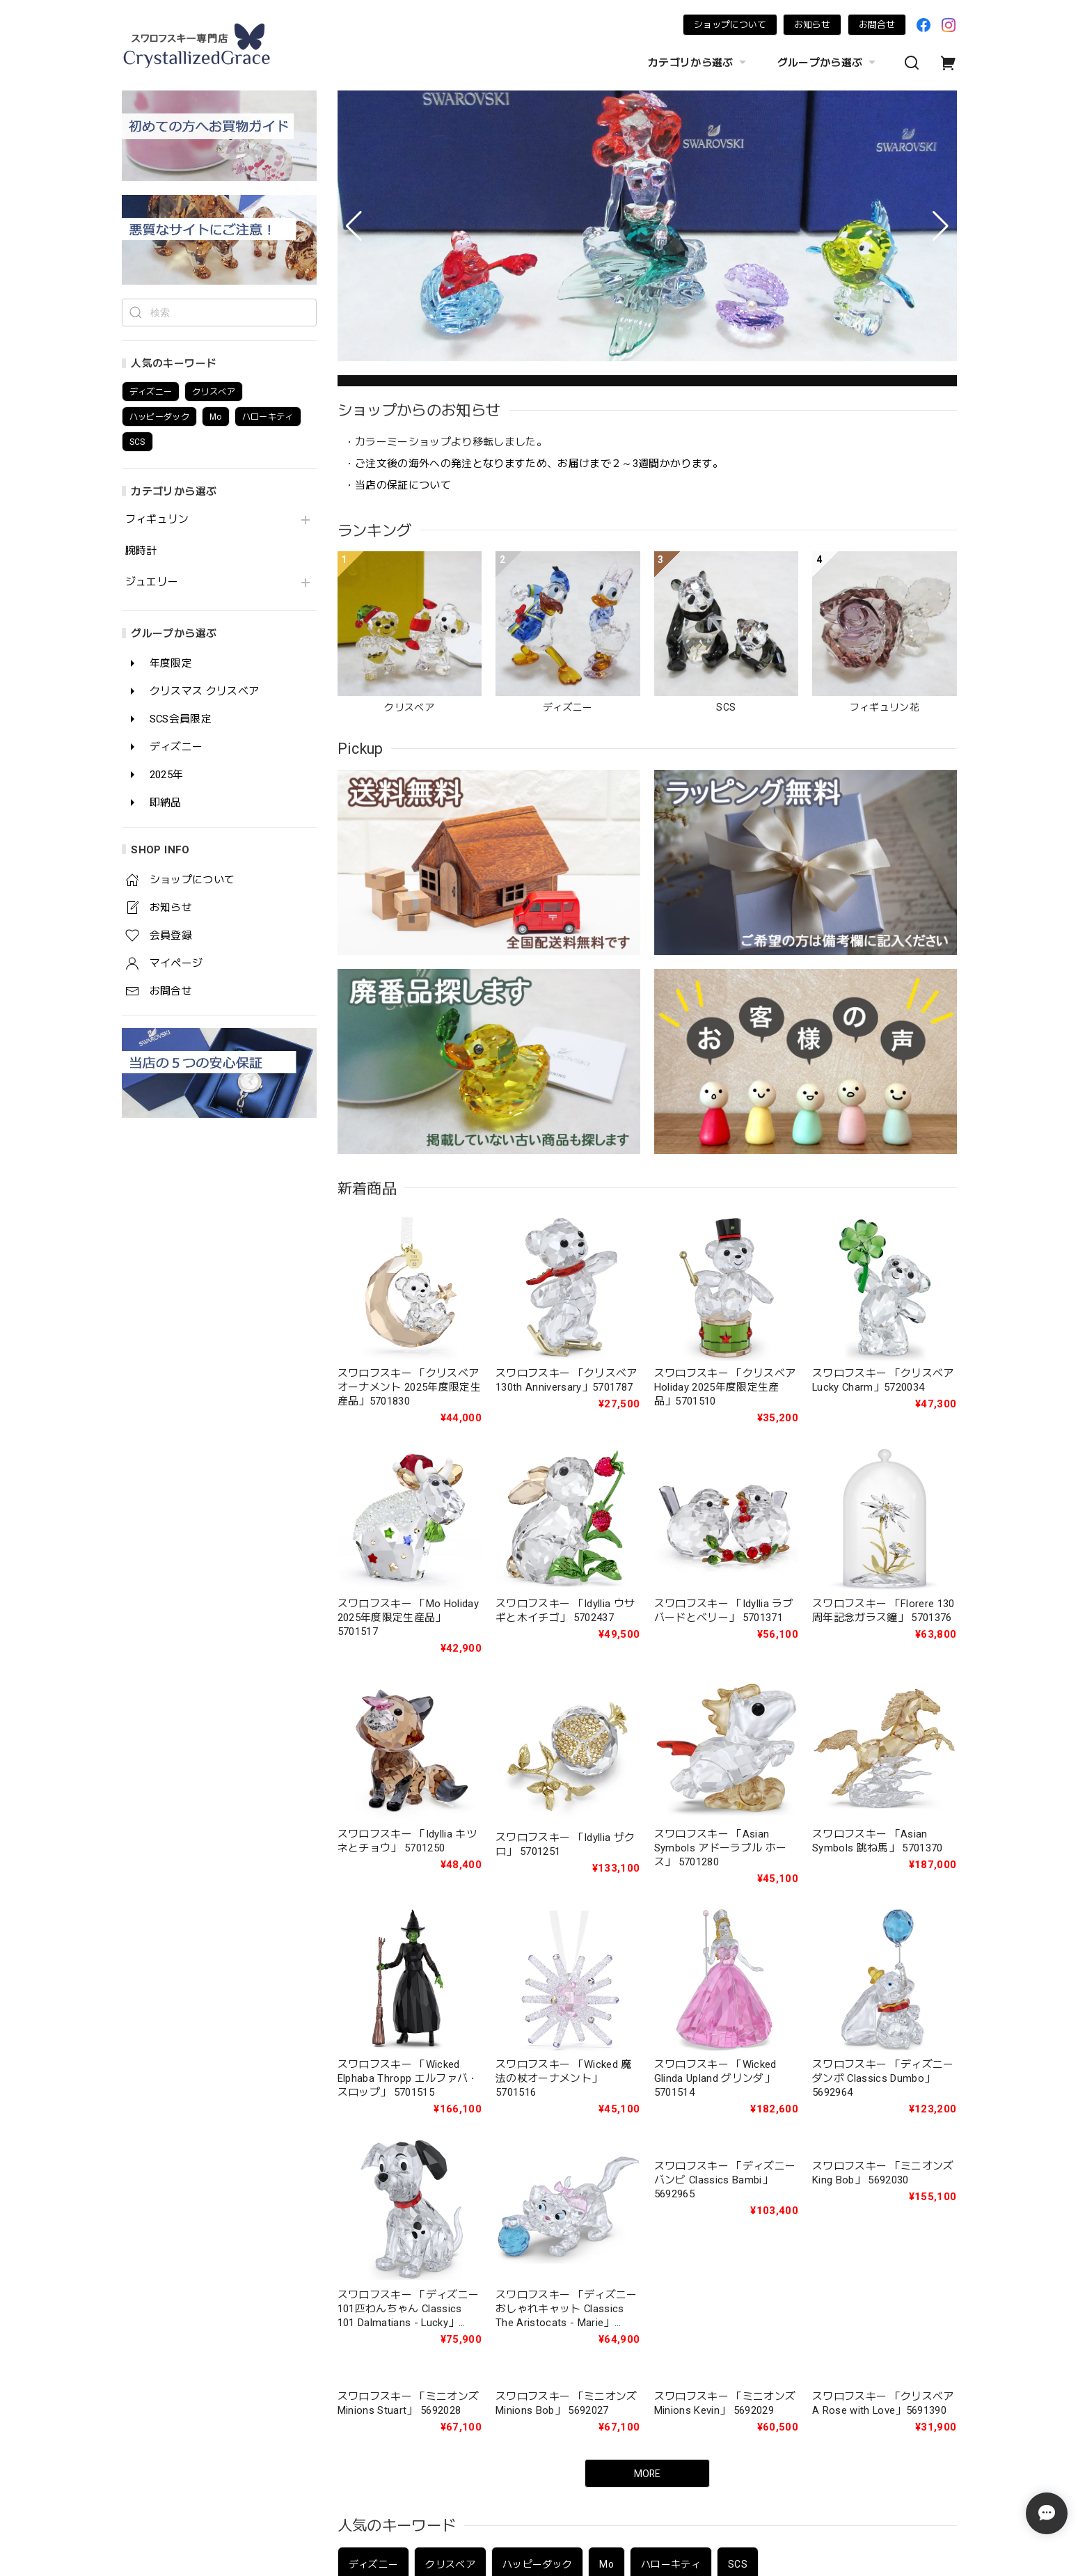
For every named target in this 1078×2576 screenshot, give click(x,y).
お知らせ (812, 24)
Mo (606, 2177)
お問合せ (877, 24)
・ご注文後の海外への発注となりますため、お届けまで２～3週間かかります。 (534, 463)
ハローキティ (671, 2177)
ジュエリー (152, 582)
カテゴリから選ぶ (699, 63)
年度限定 (368, 2366)
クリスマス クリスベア (469, 2366)
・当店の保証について (397, 485)
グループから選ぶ (828, 63)
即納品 (799, 2366)
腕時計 (141, 551)
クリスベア (450, 2177)
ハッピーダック (537, 2177)
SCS (737, 2177)
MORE (647, 2087)
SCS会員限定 (580, 2366)
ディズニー (374, 2177)
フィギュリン (157, 520)
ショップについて (730, 24)
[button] (353, 226)
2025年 (737, 2366)
